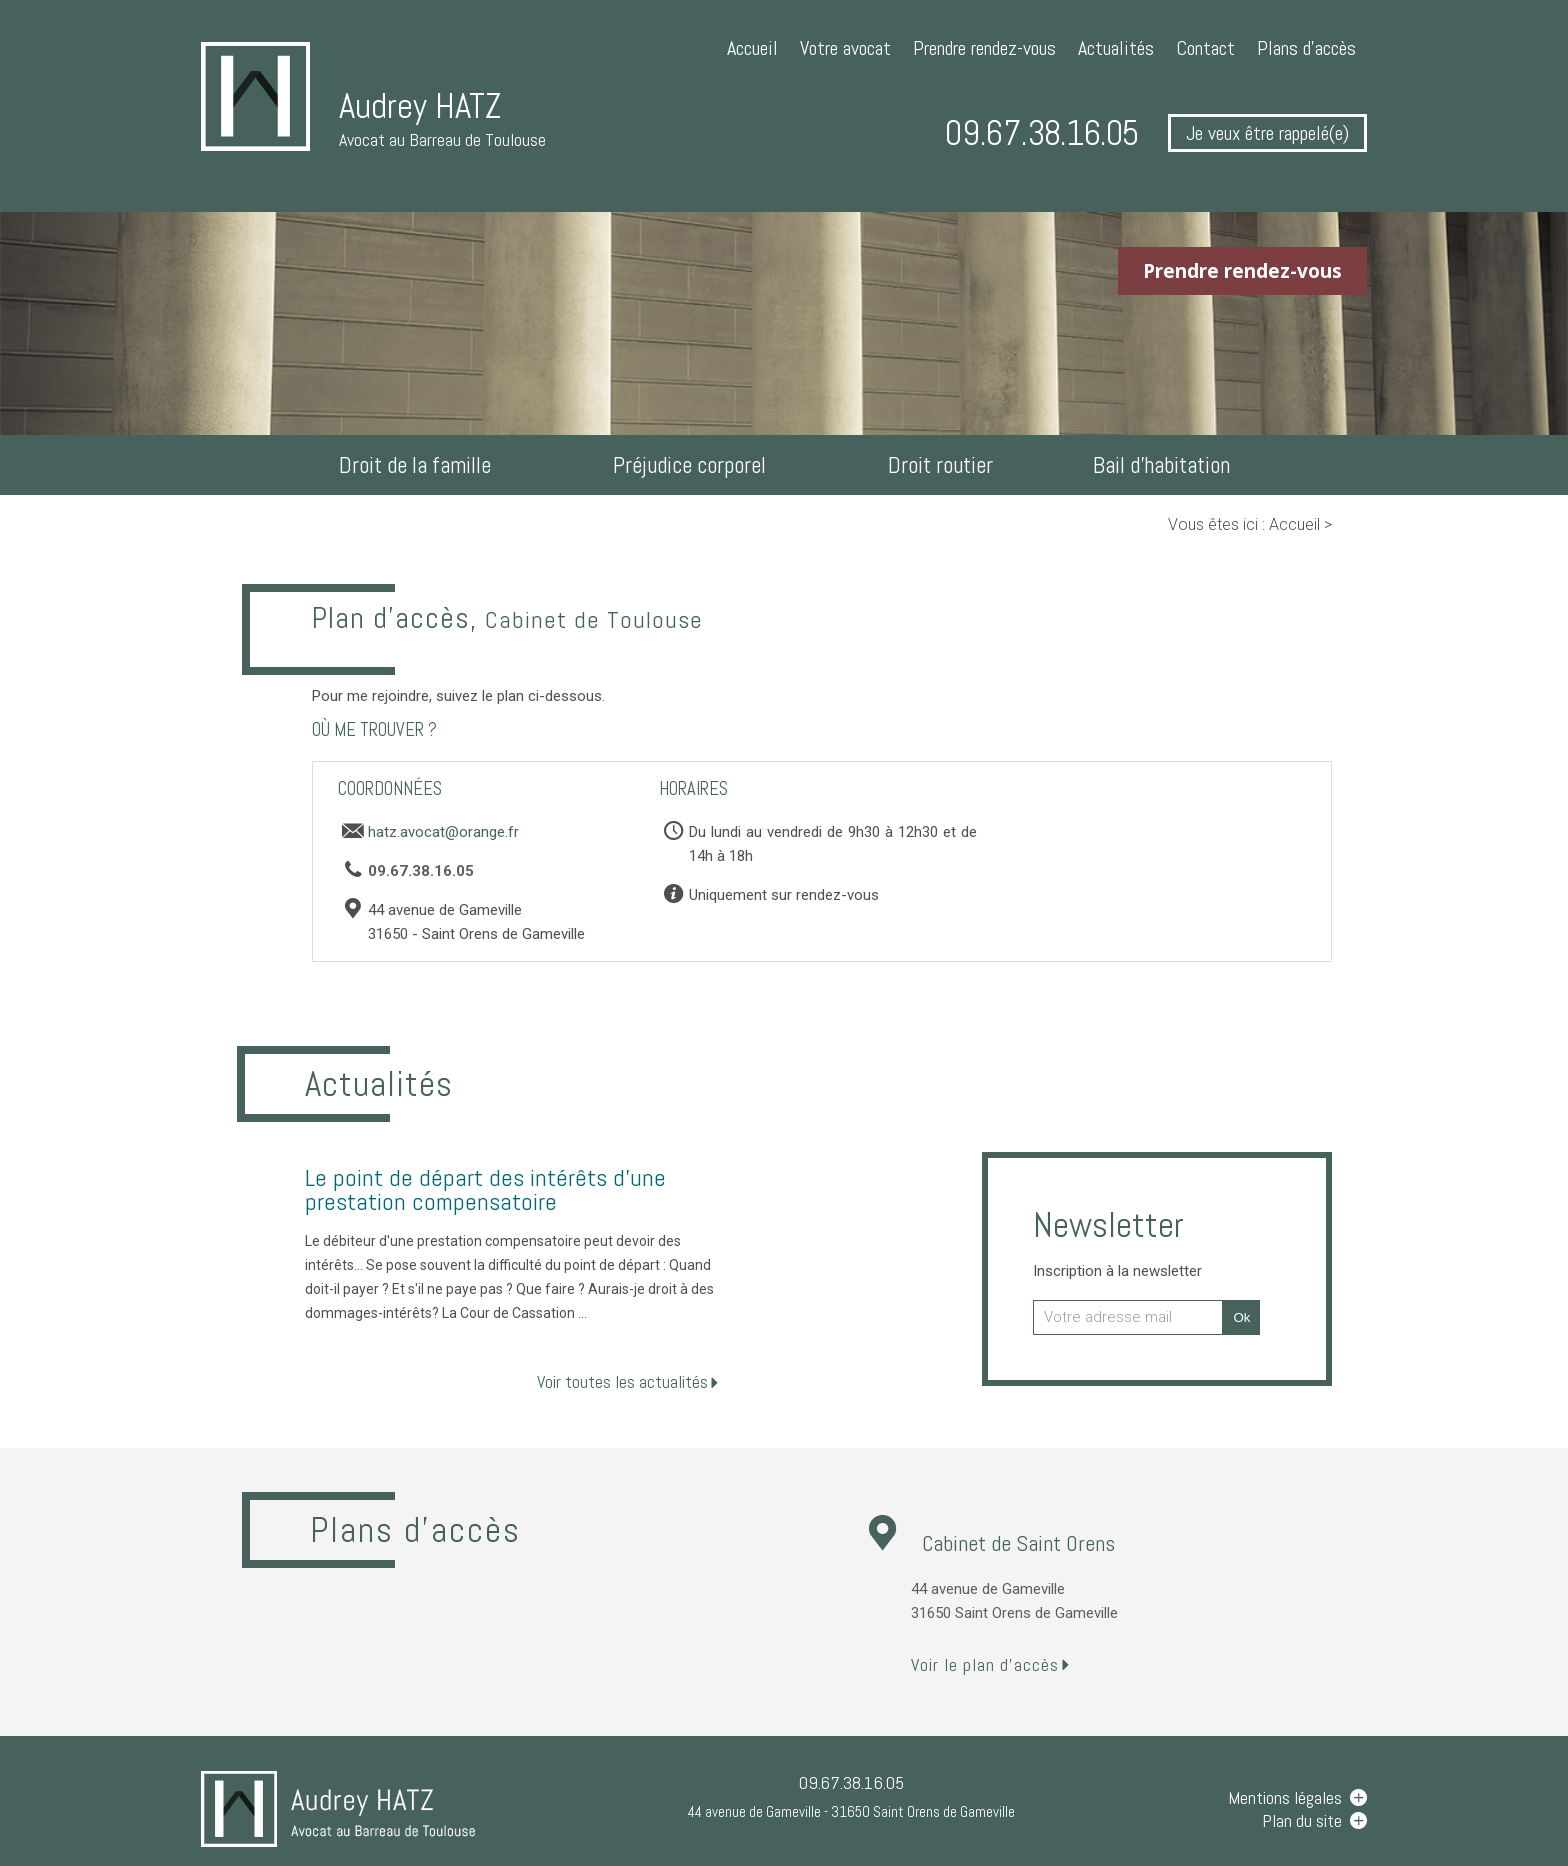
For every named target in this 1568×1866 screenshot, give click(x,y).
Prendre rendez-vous (984, 48)
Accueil (752, 48)
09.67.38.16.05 (1042, 133)
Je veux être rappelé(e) (1267, 133)
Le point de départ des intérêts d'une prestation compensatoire (485, 1190)
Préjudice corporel (689, 465)
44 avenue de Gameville (851, 1811)
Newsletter (1117, 1241)
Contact (1205, 48)
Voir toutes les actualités (622, 1381)
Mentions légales (1285, 1797)
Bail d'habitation (1161, 465)
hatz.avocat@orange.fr (443, 832)
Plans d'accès (1306, 48)
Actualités (1116, 48)
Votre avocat (845, 48)
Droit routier (940, 465)
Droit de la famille (415, 465)
